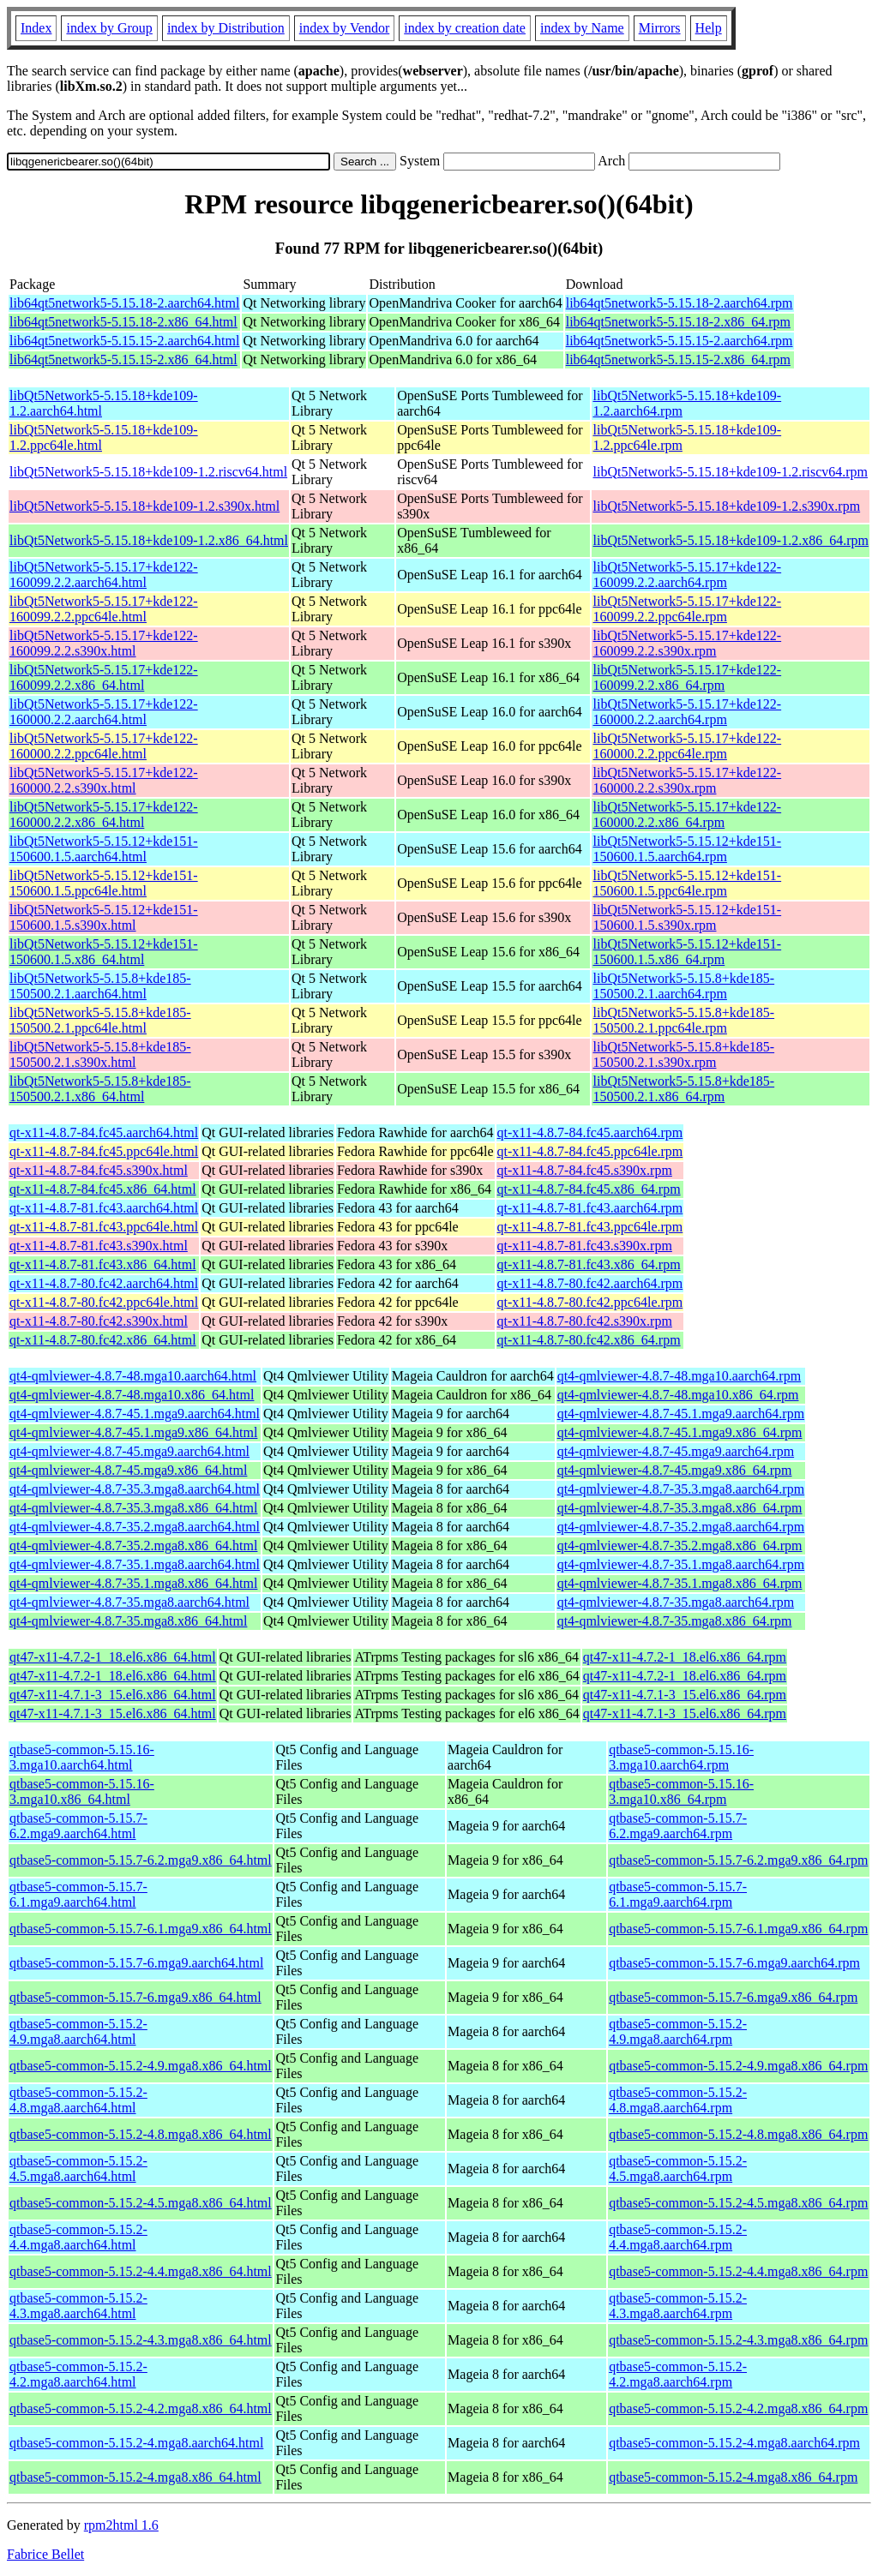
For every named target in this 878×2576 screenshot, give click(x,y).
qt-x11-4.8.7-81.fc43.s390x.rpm (584, 1245)
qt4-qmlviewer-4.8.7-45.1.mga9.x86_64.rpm (680, 1432)
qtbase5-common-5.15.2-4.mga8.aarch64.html (136, 2442)
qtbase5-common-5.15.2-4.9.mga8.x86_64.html (140, 2065)
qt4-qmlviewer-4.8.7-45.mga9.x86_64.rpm (674, 1470)
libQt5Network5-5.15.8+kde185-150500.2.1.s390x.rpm (683, 1054)
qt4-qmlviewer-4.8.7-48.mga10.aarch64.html (132, 1376)
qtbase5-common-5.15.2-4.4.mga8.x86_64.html (140, 2271)
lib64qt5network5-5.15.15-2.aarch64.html (124, 340)
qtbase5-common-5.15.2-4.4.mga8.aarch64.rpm (678, 2237)
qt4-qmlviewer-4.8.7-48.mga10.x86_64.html (131, 1394)
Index (36, 28)
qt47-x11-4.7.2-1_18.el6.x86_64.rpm (684, 1657)
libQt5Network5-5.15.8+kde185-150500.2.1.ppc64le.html (100, 1020)
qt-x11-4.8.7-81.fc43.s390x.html (98, 1245)
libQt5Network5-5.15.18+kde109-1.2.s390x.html (144, 506)
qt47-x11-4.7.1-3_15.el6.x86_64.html (112, 1694)
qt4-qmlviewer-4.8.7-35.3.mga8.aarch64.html (134, 1489)
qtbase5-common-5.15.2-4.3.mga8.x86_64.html (140, 2340)
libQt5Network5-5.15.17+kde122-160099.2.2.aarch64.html (103, 575)
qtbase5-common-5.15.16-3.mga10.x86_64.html (81, 1791)
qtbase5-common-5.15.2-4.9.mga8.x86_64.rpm (738, 2065)
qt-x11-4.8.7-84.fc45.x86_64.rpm (589, 1189)
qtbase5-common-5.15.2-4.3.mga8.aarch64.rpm (678, 2306)
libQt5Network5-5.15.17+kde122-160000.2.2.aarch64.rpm (686, 712)
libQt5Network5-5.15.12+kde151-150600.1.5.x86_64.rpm (686, 952)
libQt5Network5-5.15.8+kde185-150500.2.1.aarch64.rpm (683, 986)
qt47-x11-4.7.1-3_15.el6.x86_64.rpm (684, 1694)
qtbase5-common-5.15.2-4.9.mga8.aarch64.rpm (678, 2031)
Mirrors (660, 28)
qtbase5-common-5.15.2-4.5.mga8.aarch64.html (78, 2169)
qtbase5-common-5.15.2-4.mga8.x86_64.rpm (733, 2477)
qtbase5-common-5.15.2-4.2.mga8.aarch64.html (78, 2374)
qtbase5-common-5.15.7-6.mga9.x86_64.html (135, 1997)
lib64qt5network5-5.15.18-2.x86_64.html (123, 322)
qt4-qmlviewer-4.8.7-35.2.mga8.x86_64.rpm (680, 1545)
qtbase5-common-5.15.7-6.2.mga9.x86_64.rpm (738, 1860)
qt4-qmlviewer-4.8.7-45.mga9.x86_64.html (128, 1470)
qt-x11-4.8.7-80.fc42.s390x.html (98, 1321)
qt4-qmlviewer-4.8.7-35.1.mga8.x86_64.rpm (680, 1583)
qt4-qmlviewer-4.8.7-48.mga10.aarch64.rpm (679, 1376)
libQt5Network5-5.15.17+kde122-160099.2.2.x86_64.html (103, 677)
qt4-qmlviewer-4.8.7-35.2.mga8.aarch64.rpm (680, 1526)
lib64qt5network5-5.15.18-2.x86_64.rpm (678, 322)
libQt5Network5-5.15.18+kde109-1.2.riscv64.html (148, 471)
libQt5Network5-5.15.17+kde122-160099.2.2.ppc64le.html (103, 609)
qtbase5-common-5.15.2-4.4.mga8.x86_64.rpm (738, 2271)
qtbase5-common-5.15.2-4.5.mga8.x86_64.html (140, 2203)
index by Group (109, 28)
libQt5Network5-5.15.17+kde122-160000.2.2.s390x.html (103, 780)
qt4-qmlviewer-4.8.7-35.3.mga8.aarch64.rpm (680, 1489)
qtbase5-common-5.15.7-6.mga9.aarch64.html (136, 1963)
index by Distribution (226, 28)
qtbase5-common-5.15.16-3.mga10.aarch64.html (81, 1757)
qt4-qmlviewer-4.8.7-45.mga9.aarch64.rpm (675, 1451)
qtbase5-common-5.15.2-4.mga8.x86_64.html (135, 2477)
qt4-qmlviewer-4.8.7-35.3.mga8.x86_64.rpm (680, 1508)
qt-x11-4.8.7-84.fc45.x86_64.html (102, 1189)
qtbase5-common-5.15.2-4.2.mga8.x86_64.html (140, 2408)
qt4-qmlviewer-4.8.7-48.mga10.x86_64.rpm (678, 1394)
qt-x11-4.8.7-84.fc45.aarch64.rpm (590, 1132)
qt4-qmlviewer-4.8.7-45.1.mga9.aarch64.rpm (680, 1413)
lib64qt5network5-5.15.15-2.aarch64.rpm (679, 340)
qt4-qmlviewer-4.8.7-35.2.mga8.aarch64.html (134, 1526)
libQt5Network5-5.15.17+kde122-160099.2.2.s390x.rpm (686, 643)
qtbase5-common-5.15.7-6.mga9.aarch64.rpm (734, 1963)
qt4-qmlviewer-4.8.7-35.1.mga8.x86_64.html (133, 1583)
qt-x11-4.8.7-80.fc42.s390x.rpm (584, 1321)
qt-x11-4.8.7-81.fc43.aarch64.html (103, 1208)
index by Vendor (344, 28)
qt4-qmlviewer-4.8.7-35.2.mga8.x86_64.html (133, 1545)
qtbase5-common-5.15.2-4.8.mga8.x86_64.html (140, 2134)
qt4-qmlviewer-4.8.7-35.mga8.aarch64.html (129, 1602)
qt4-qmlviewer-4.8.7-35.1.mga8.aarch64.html (134, 1564)
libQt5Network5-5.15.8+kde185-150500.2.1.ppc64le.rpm (683, 1020)
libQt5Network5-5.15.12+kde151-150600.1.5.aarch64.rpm (686, 849)
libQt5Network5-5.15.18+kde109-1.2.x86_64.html (148, 540)
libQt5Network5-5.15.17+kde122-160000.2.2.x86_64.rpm (686, 815)
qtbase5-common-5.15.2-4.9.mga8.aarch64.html (78, 2031)
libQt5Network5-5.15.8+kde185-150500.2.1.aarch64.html (100, 986)
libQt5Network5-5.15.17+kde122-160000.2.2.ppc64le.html (103, 746)
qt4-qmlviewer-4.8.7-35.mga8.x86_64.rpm (674, 1621)
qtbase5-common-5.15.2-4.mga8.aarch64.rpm (734, 2442)
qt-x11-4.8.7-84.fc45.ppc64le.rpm (590, 1151)
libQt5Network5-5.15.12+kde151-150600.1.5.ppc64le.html (103, 883)
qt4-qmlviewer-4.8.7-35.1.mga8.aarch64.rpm (680, 1564)
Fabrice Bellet (45, 2554)
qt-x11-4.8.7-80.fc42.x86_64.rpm (589, 1340)
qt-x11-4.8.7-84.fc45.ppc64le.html (103, 1151)
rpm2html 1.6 (121, 2525)
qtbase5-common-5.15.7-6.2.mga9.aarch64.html (78, 1826)
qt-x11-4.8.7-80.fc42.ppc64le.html (103, 1302)
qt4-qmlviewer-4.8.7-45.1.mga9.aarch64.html (134, 1413)
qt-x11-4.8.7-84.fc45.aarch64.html (103, 1132)
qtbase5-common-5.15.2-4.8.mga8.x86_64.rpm (738, 2134)
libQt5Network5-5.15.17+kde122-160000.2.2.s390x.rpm (686, 780)
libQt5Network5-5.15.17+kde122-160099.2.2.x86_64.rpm (686, 677)
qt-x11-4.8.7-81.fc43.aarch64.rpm (590, 1208)
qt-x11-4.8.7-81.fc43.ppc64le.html (103, 1226)
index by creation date (465, 28)
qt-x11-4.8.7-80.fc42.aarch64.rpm (590, 1283)
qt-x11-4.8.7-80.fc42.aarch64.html (103, 1283)
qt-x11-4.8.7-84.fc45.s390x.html (98, 1170)
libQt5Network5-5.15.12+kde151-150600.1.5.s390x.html (103, 917)
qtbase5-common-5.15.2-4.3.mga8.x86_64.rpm (738, 2340)
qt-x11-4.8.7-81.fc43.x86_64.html (102, 1264)
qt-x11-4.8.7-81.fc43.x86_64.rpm (589, 1264)
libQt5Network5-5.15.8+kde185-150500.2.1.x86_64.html (100, 1089)
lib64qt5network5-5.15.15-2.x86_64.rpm (678, 359)
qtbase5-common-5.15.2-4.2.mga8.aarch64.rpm (678, 2374)
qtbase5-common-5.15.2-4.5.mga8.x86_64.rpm (738, 2203)
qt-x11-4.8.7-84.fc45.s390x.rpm (584, 1170)
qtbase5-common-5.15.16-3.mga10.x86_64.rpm (681, 1791)
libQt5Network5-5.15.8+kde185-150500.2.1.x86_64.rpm (683, 1089)
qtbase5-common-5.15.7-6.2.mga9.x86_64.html (140, 1860)
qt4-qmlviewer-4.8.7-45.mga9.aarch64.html (129, 1451)
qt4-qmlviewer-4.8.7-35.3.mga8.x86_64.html (133, 1508)
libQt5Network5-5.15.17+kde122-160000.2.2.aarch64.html (103, 712)
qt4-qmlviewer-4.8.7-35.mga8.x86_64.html (128, 1621)
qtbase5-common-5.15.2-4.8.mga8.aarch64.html (78, 2100)
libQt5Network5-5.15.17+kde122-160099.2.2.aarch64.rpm (686, 575)
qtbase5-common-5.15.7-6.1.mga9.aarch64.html (78, 1894)
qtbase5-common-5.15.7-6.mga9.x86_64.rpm (733, 1997)
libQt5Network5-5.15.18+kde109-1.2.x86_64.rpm (730, 540)
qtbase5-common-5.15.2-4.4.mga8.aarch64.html (78, 2237)
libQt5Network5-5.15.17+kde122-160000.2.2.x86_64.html (103, 815)
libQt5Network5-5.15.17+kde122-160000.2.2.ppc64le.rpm (686, 746)
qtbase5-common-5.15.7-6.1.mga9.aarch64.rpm (678, 1894)
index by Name (582, 28)
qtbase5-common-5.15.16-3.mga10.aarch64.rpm (681, 1757)
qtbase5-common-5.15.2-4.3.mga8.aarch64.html (78, 2306)
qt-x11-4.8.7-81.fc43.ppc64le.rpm (590, 1226)
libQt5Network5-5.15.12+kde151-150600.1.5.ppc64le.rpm (686, 883)
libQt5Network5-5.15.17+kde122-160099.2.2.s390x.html (103, 643)
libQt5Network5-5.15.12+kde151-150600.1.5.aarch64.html (103, 849)
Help (708, 28)
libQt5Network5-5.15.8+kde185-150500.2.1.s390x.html (100, 1054)
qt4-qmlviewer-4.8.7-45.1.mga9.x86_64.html (133, 1432)
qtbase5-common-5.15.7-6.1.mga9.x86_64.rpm (738, 1928)
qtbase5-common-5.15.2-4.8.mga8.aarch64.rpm (678, 2100)
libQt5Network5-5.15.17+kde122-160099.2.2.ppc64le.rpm (686, 609)
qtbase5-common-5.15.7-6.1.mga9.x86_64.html (140, 1928)
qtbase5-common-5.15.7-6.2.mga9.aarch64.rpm (678, 1826)
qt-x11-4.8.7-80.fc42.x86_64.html (102, 1340)
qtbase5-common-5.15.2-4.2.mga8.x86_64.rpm (738, 2408)
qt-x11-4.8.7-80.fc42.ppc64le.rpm (590, 1302)
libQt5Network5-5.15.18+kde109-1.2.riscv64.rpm (730, 471)
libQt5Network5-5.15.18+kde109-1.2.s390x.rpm (726, 506)
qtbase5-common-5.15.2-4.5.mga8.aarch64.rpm (678, 2169)
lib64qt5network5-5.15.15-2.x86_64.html (123, 359)
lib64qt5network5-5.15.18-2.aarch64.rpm (679, 303)
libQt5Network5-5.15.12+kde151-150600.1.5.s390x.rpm (686, 917)
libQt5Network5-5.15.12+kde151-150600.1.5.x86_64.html (103, 952)
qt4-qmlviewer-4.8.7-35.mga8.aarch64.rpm (675, 1602)
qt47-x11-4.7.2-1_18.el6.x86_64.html (112, 1657)
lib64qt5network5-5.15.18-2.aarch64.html (124, 303)
